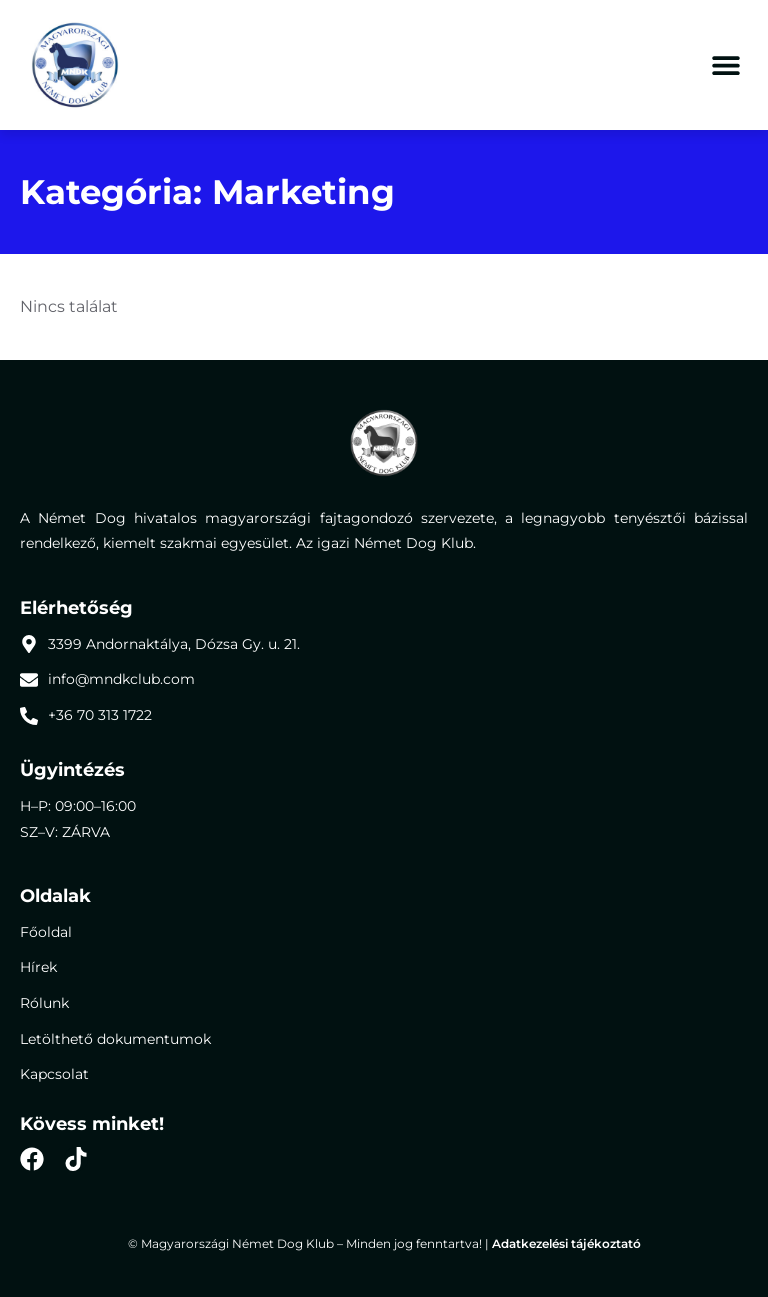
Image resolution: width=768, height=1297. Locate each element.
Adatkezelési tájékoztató (566, 1243)
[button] (725, 65)
